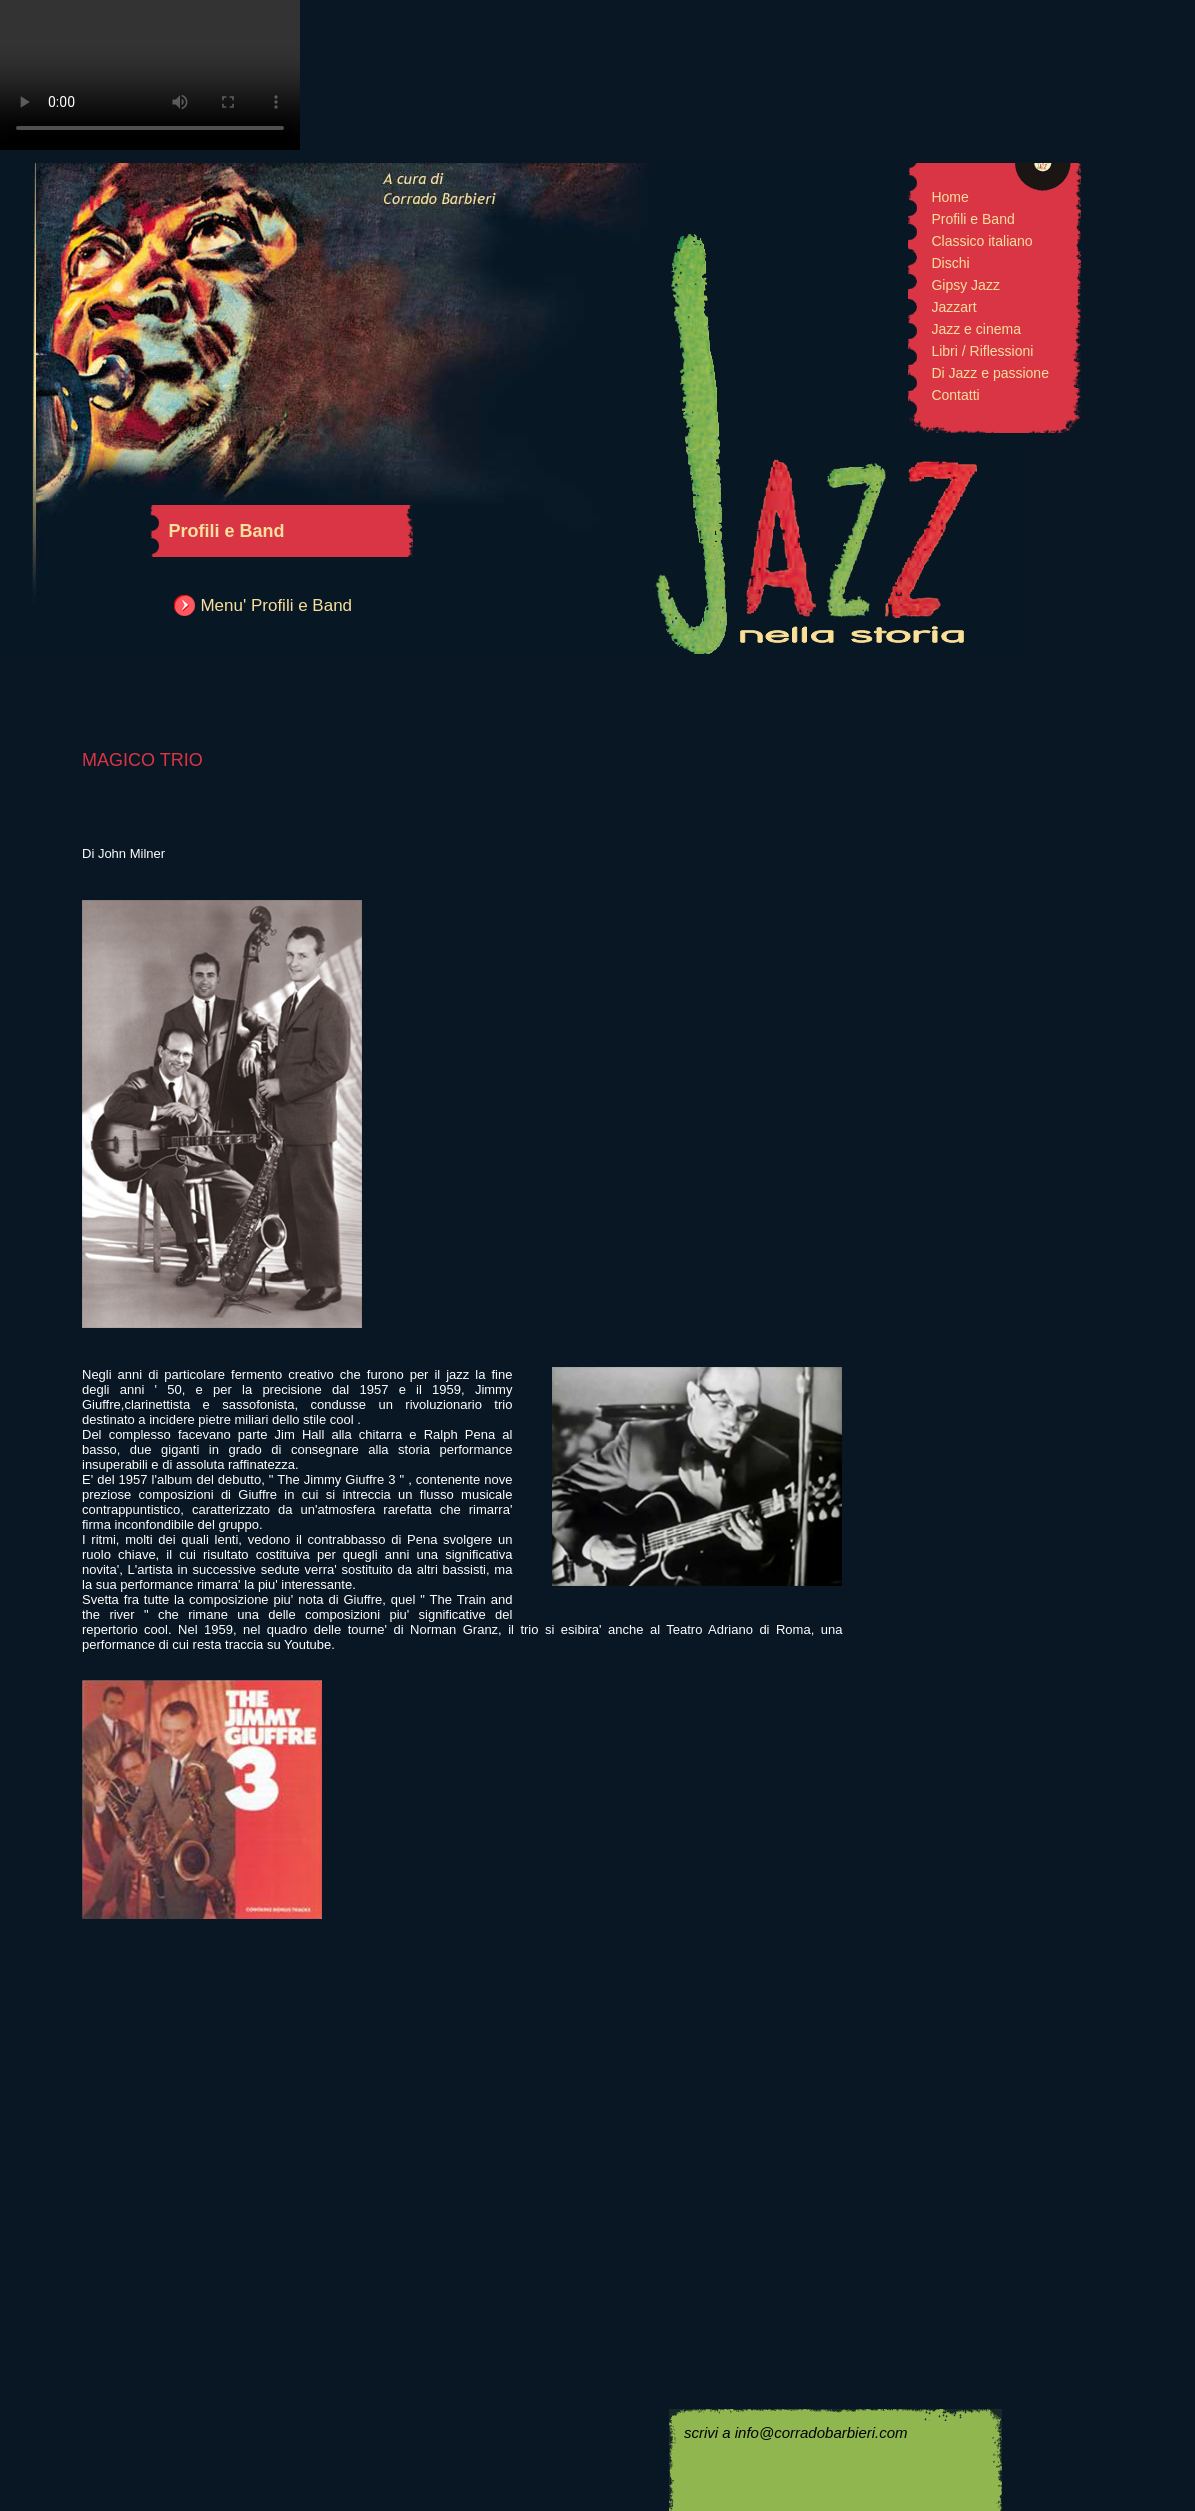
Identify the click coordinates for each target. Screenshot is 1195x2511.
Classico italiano (981, 241)
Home (949, 197)
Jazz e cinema (975, 329)
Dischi (950, 263)
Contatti (955, 395)
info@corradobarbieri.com (821, 2432)
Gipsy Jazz (965, 285)
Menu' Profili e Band (276, 605)
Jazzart (953, 307)
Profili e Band (972, 219)
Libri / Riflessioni (982, 351)
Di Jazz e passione (990, 373)
